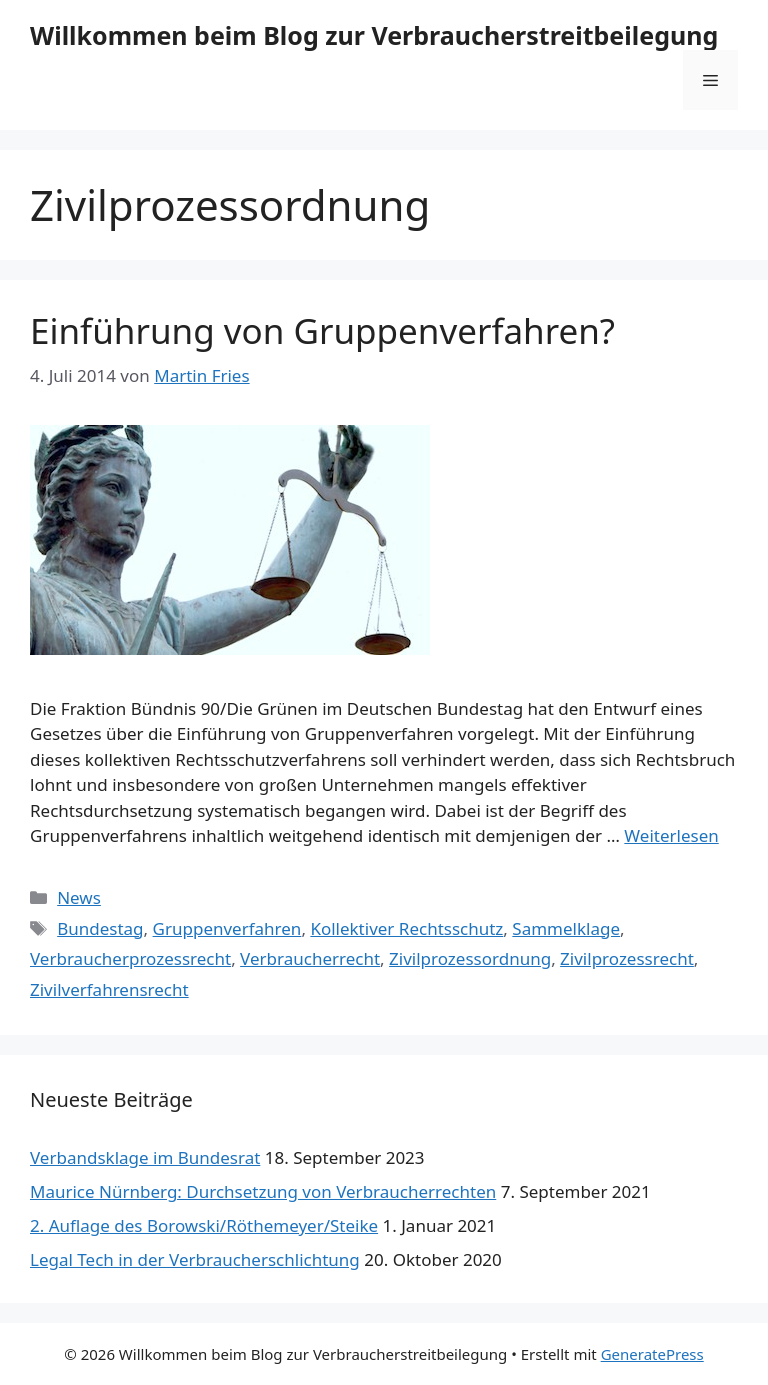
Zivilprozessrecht (627, 958)
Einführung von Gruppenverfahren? (322, 330)
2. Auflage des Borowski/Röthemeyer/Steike (204, 1225)
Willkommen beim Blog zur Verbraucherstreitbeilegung (374, 35)
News (79, 897)
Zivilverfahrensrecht (109, 989)
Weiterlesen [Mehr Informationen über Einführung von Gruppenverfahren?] (671, 835)
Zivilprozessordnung (470, 958)
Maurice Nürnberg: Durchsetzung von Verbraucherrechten (263, 1191)
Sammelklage (566, 928)
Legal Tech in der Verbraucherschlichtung (195, 1259)
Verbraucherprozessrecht (130, 958)
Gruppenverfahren (227, 928)
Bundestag (100, 928)
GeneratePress (652, 1354)
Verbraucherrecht (310, 958)
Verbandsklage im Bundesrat (145, 1157)
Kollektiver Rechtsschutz (406, 928)
